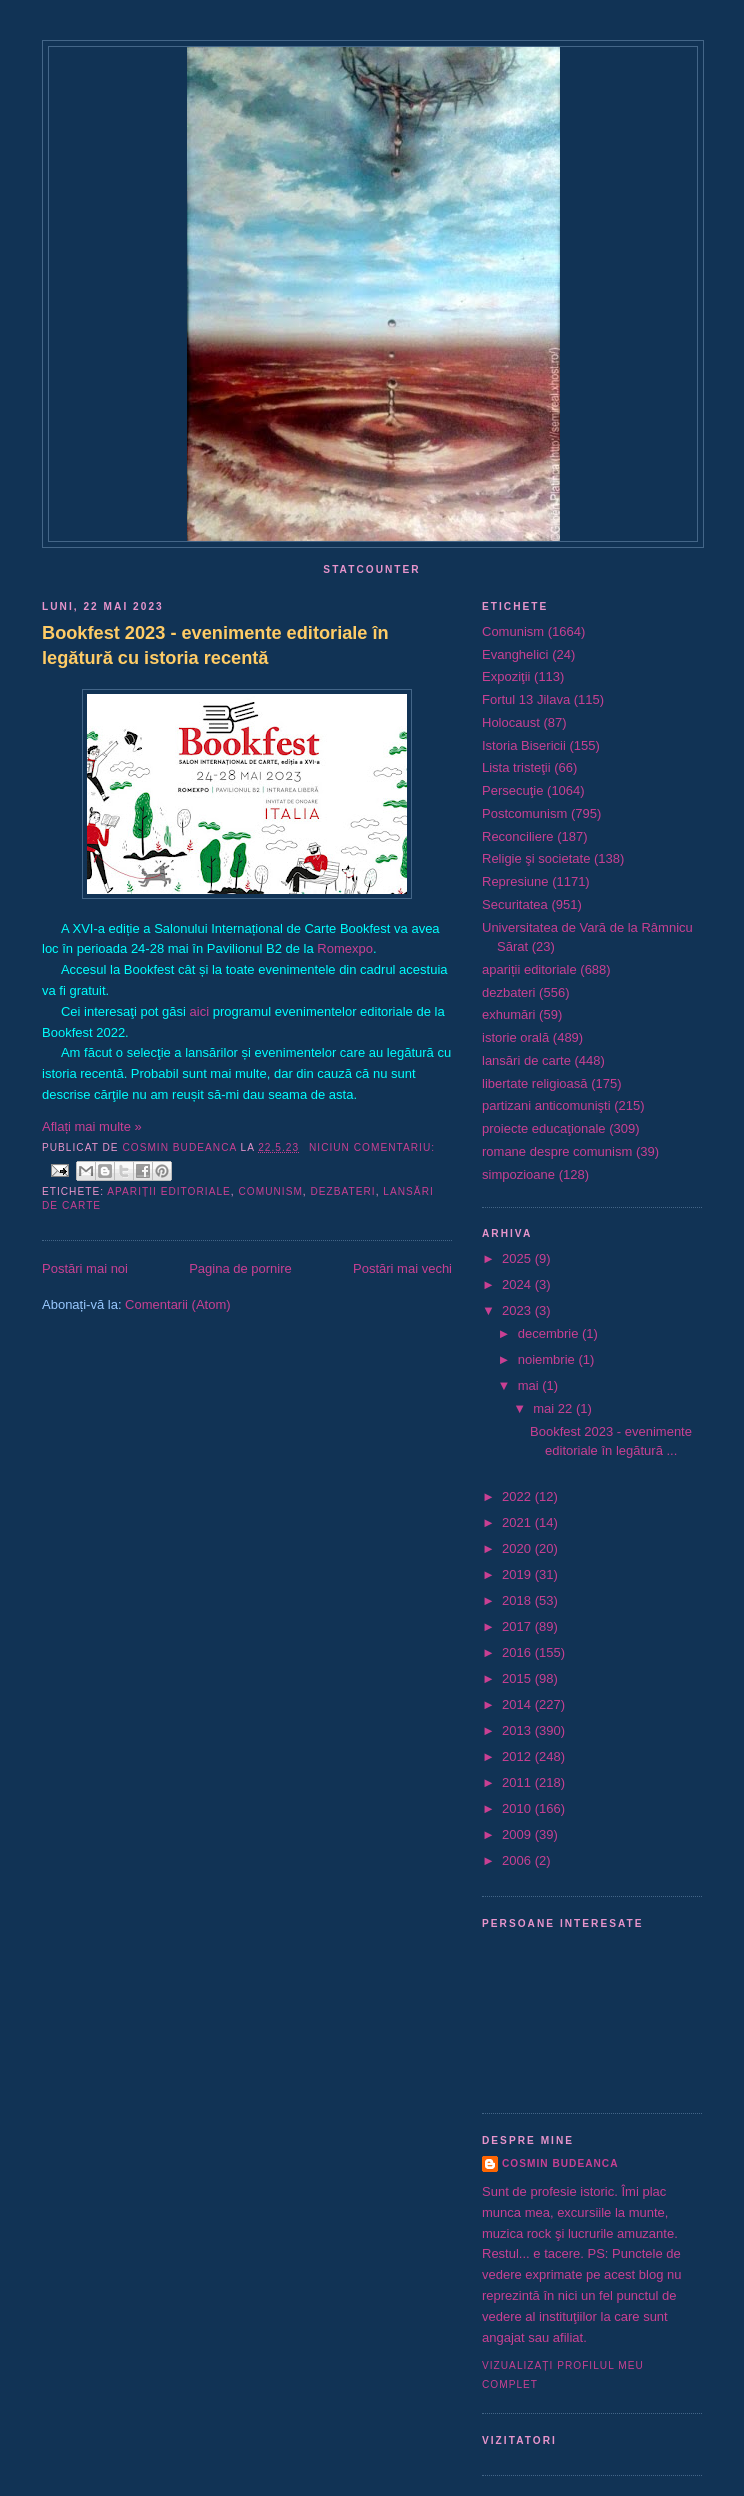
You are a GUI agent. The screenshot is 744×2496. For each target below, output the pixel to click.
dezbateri (343, 1191)
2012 (518, 1756)
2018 (518, 1600)
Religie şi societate (536, 858)
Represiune (515, 881)
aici (200, 1011)
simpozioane (518, 1174)
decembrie (550, 1333)
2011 (518, 1782)
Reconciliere (518, 836)
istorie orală (515, 1037)
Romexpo (345, 948)
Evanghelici (515, 654)
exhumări (508, 1014)
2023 (518, 1310)
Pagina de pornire (240, 1268)
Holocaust (511, 722)
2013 (518, 1730)
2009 (518, 1834)
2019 (518, 1574)
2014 (518, 1704)
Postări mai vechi (402, 1268)
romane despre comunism (557, 1151)
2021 (518, 1522)
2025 (518, 1258)
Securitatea (515, 904)
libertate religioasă (535, 1083)
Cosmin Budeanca (560, 2163)
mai (530, 1385)
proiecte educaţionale (544, 1128)
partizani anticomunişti (546, 1105)
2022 (518, 1496)
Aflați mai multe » (92, 1126)
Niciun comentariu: (372, 1147)
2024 (518, 1284)
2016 (518, 1652)
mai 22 (554, 1408)
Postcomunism (524, 813)
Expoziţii (506, 676)
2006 (518, 1860)
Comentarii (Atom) (177, 1304)
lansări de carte (526, 1060)
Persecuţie (512, 790)
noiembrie (548, 1359)
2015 (518, 1678)
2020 (518, 1548)
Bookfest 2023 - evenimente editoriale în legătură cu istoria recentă (215, 645)
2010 (518, 1808)
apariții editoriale (169, 1191)
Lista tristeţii (516, 767)
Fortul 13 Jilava (526, 699)
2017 (518, 1626)
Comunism (270, 1191)
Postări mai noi (85, 1268)
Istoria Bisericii (524, 745)
